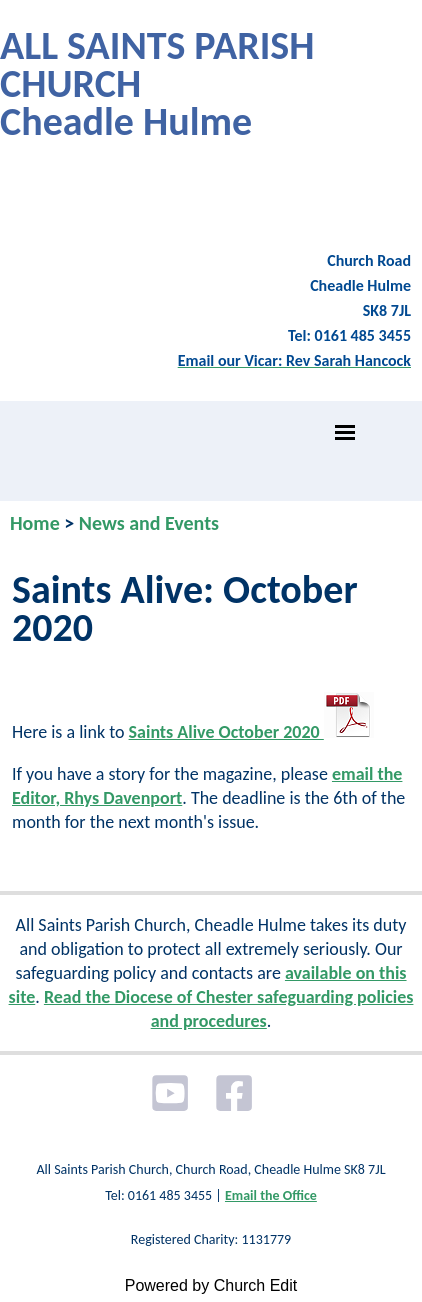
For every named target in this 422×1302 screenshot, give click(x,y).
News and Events (149, 523)
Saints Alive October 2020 (251, 732)
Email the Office (271, 1195)
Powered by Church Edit (211, 1285)
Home (35, 523)
